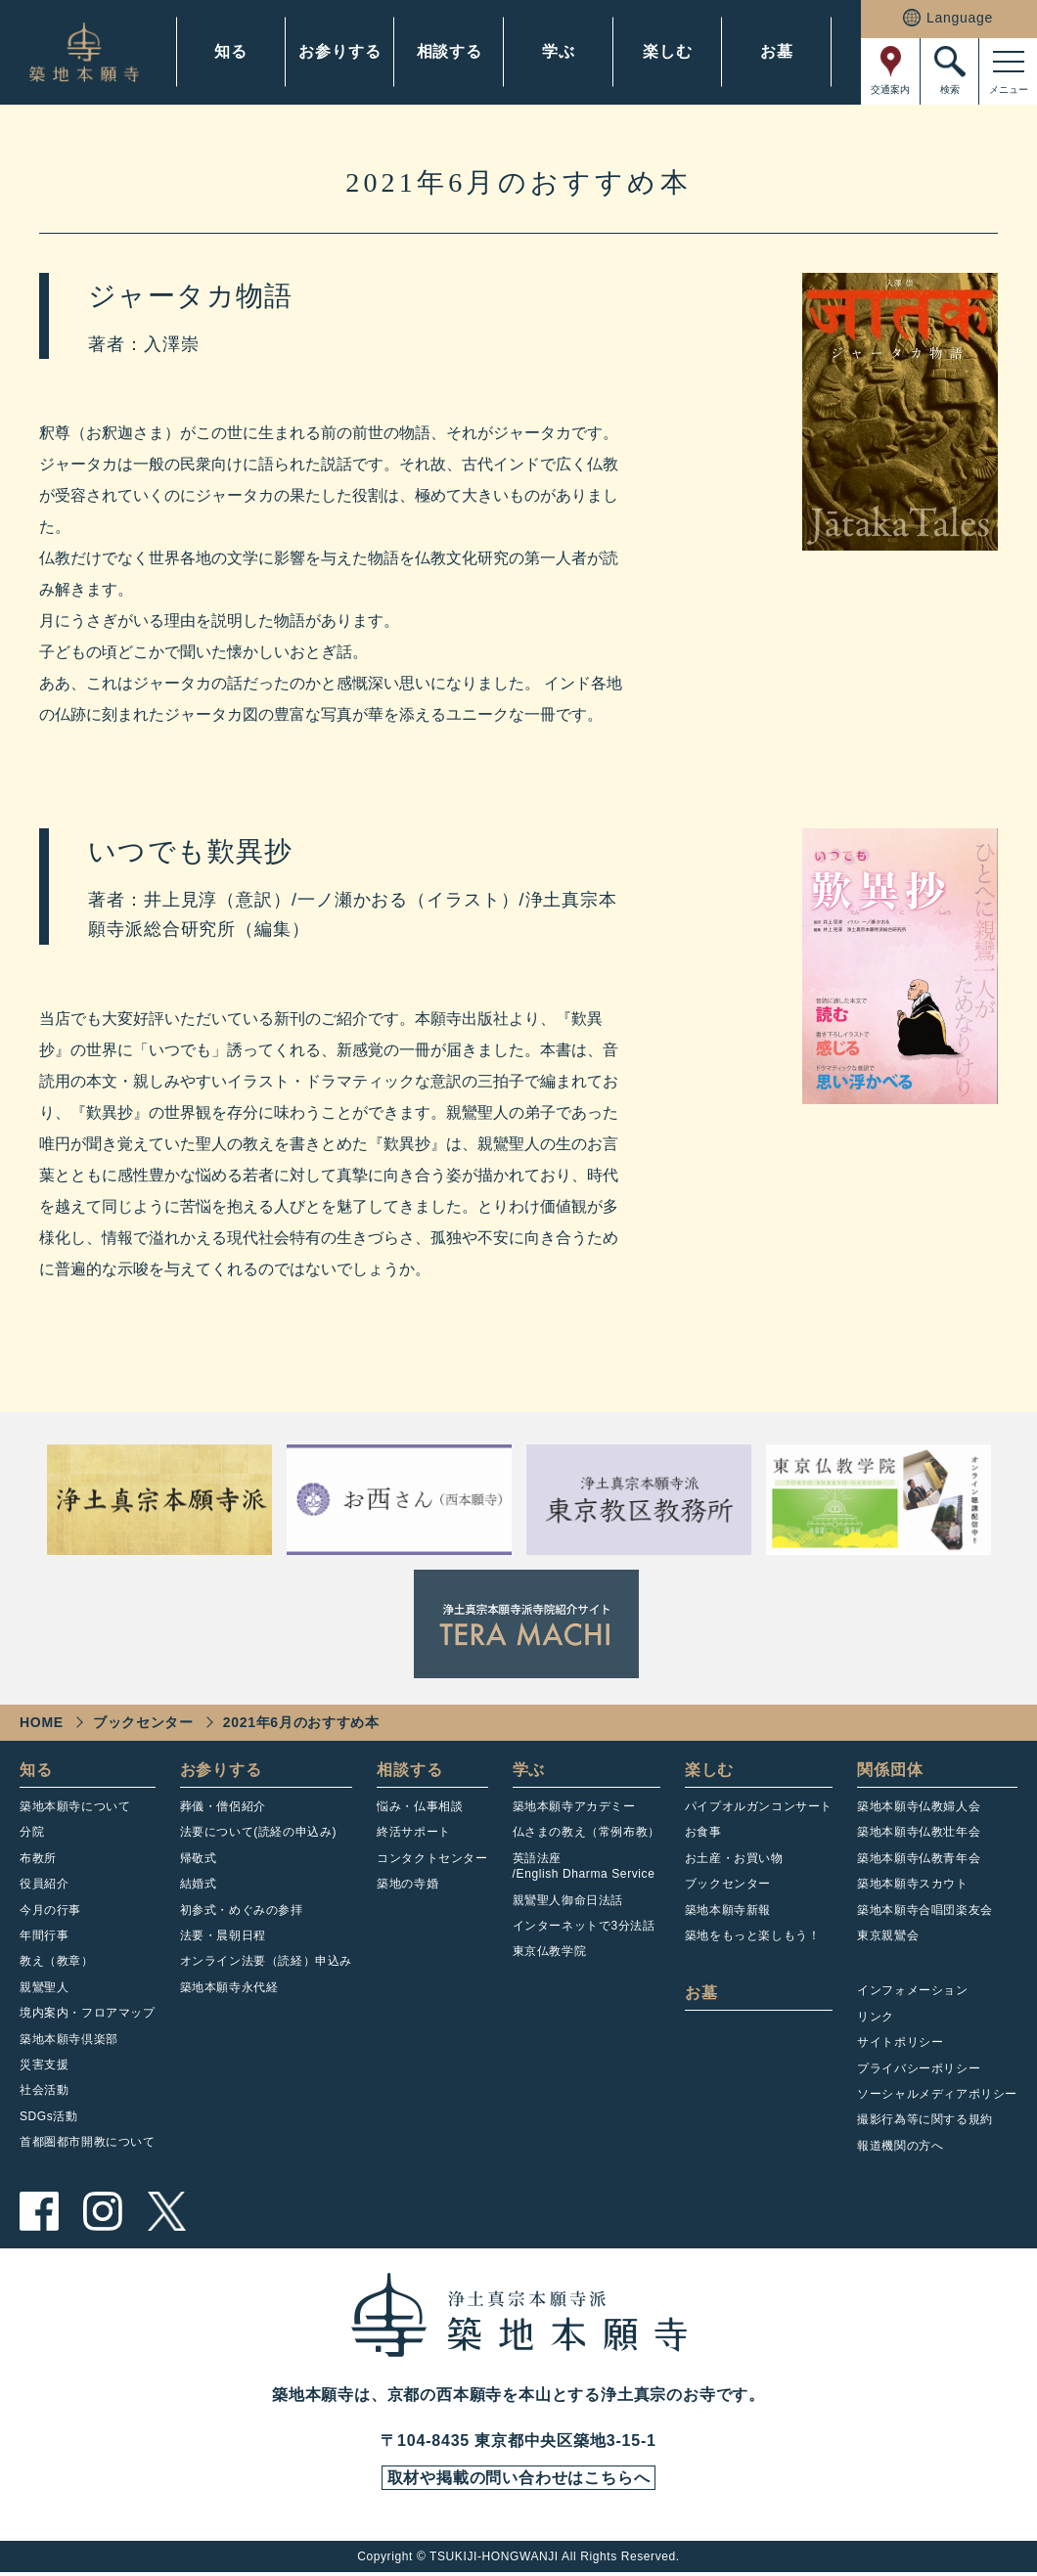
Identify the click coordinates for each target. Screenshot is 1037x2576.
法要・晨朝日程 (223, 1935)
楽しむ (667, 51)
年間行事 (44, 1935)
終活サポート (414, 1832)
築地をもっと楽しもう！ (753, 1935)
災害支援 (44, 2064)
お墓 (776, 51)
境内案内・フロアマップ (88, 2013)
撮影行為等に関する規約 (925, 2119)
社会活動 (44, 2090)
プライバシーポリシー (918, 2068)
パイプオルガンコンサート (759, 1806)
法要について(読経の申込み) (258, 1832)
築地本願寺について (75, 1806)
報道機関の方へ (900, 2146)
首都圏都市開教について (88, 2142)
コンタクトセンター (432, 1858)
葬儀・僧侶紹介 (223, 1806)
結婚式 (198, 1883)
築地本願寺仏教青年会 (918, 1858)
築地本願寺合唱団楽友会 (925, 1910)
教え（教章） (57, 1961)
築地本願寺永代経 (229, 1987)
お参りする (339, 51)
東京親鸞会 (888, 1935)
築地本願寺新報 (728, 1910)
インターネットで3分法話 (584, 1925)
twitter (166, 2211)
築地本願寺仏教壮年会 (918, 1832)
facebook (39, 2211)
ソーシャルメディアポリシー (937, 2094)
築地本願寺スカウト (912, 1883)
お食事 (703, 1832)
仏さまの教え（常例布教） (586, 1832)
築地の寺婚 (407, 1883)
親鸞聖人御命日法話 (568, 1900)
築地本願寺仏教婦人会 (918, 1806)
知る (231, 51)
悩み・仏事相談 (420, 1806)
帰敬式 (198, 1858)
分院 (32, 1832)
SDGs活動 (49, 2116)
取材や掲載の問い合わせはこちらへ (518, 2480)
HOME (42, 1722)
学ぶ (558, 51)
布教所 (38, 1858)
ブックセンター (143, 1722)
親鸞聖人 (44, 1987)
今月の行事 (50, 1910)
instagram (102, 2211)
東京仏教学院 (550, 1951)
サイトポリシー (900, 2042)
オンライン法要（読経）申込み (266, 1961)
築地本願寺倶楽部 (69, 2039)
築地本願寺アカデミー (574, 1806)
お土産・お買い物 (734, 1858)
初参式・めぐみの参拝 (241, 1910)
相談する (449, 51)
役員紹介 (44, 1883)
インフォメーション (912, 1990)
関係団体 (890, 1769)
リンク (875, 2016)
